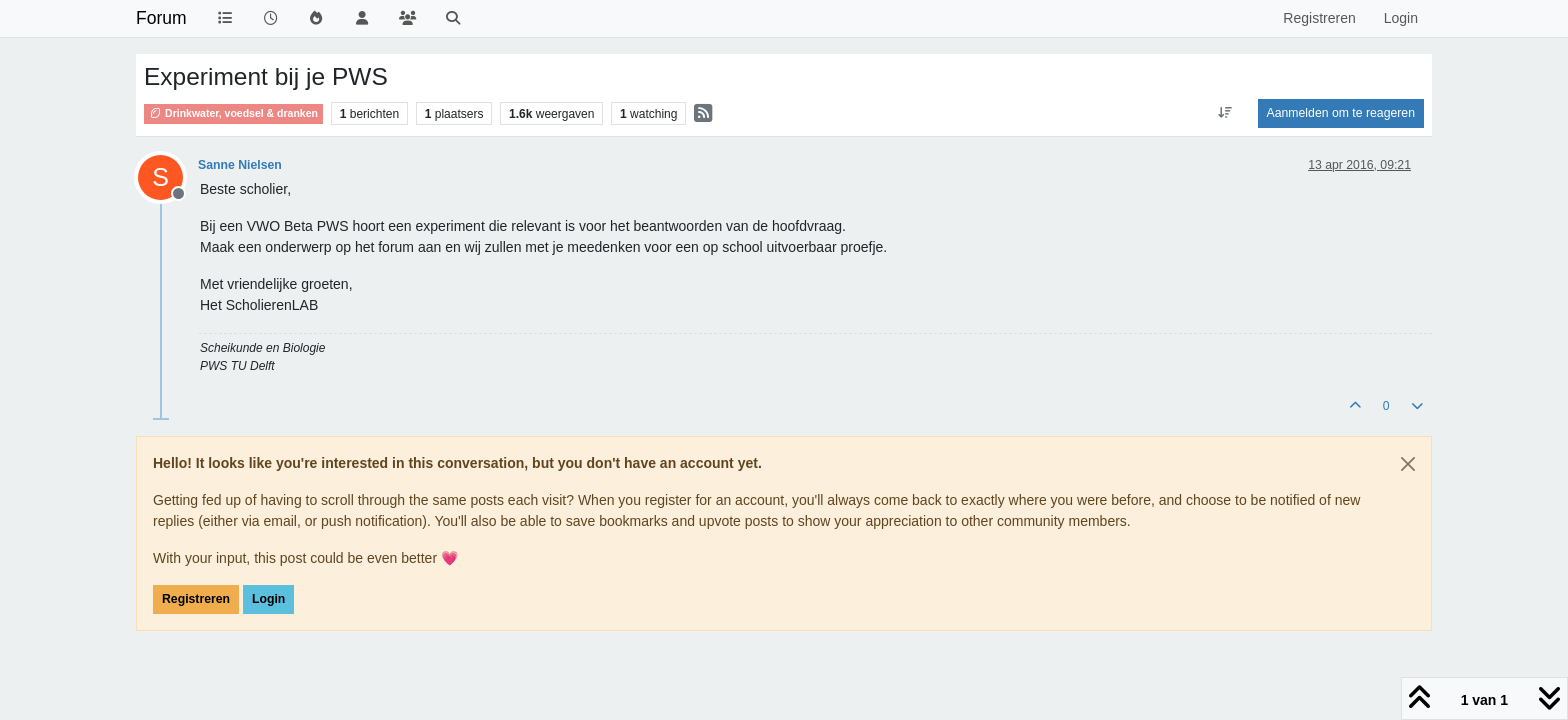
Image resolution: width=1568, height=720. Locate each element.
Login (268, 599)
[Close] (1408, 464)
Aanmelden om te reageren (1341, 113)
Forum (161, 18)
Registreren (196, 599)
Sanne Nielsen (240, 165)
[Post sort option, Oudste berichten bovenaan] (1224, 113)
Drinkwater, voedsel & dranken (233, 113)
